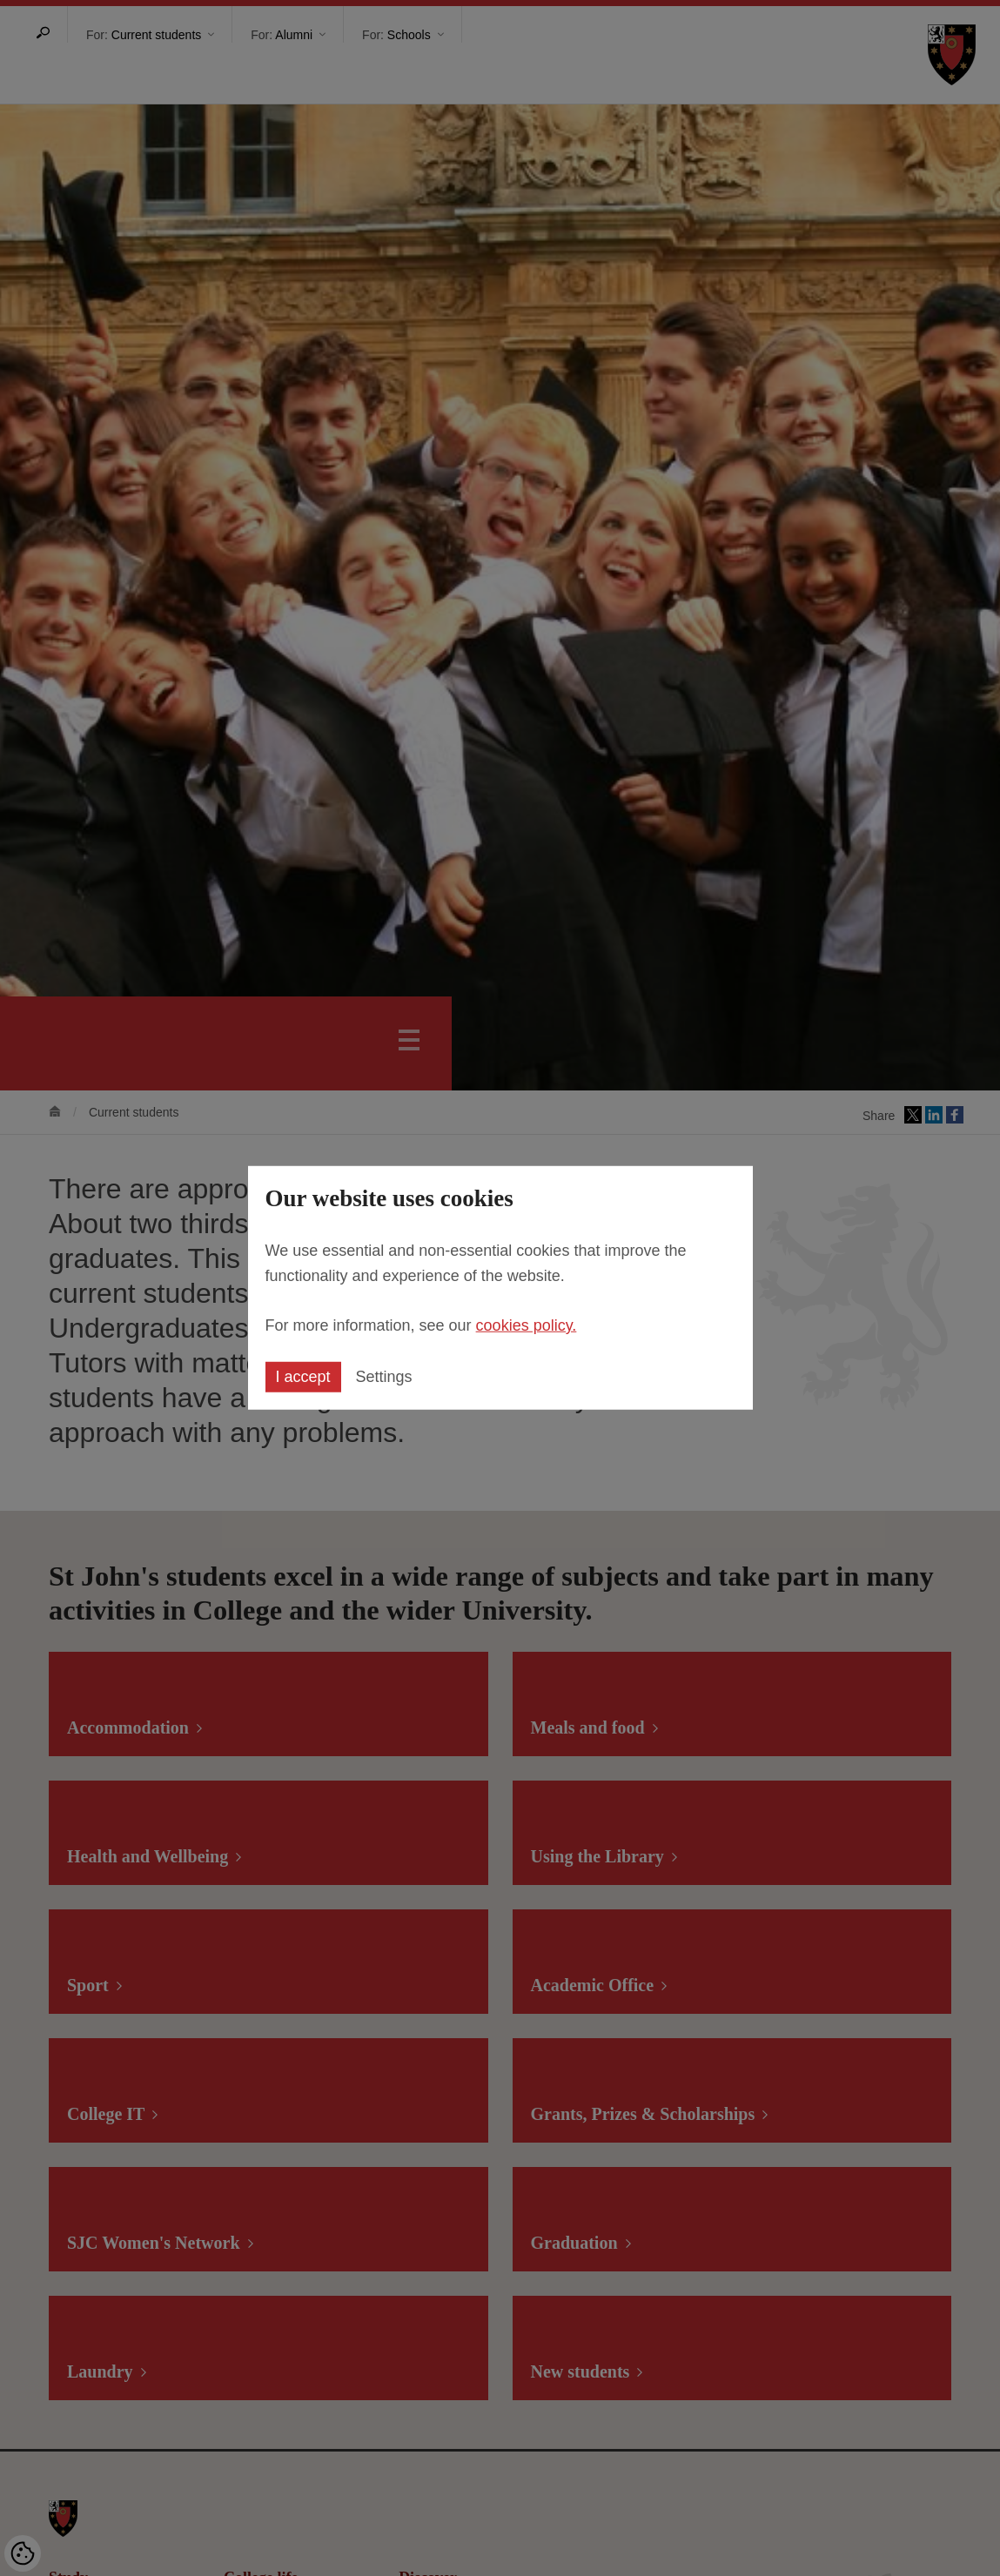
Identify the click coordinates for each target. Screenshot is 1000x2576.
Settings (384, 1376)
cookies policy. (526, 1324)
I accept (303, 1376)
